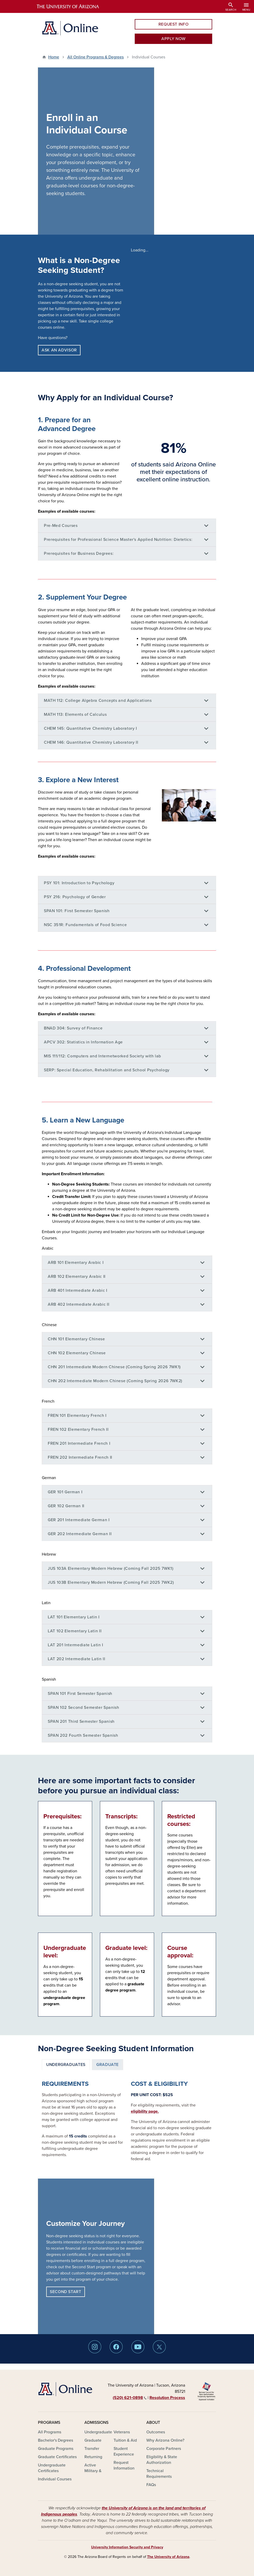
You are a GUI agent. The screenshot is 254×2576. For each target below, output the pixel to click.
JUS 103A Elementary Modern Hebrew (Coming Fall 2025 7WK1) (110, 1568)
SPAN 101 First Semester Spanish (80, 1693)
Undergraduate (98, 2432)
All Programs (49, 2432)
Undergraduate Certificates (52, 2468)
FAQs (151, 2484)
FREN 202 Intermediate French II (80, 1457)
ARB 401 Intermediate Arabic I (77, 1290)
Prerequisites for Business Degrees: (79, 553)
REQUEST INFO (173, 24)
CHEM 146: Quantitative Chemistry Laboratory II (91, 742)
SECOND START (65, 2291)
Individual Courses (55, 2479)
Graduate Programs (55, 2448)
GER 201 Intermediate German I (79, 1519)
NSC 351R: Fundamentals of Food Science (85, 924)
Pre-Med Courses (61, 525)
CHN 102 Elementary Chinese (77, 1353)
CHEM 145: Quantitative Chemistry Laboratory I (90, 728)
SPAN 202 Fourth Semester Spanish (83, 1735)
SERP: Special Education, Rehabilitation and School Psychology (107, 1070)
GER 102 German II (66, 1506)
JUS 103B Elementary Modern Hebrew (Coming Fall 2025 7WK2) (111, 1582)
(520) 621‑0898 (130, 2397)
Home (53, 57)
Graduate (92, 2440)
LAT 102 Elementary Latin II (74, 1631)
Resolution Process (167, 2397)
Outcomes (155, 2432)
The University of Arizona (168, 2557)
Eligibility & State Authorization (161, 2459)
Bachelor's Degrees (55, 2440)
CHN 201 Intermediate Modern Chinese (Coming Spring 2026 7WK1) (114, 1367)
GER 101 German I (65, 1492)
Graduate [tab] (107, 2064)
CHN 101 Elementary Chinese (76, 1339)
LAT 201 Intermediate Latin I (75, 1645)
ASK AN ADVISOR (59, 350)
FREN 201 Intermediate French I (79, 1443)
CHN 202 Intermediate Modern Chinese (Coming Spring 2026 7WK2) (115, 1380)
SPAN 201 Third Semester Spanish (81, 1721)
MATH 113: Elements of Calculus (75, 714)
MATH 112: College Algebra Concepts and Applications (98, 700)
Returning (93, 2456)
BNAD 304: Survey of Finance (73, 1028)
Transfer (91, 2448)
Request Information (124, 2465)
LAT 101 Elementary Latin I (74, 1617)
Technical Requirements (159, 2473)
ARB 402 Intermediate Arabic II (78, 1304)
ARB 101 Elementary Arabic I (76, 1262)
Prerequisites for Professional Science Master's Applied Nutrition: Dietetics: (118, 539)
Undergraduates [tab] (65, 2064)
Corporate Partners (163, 2448)
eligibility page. (145, 2111)
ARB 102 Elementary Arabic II (77, 1276)
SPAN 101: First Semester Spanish (76, 910)
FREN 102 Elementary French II (78, 1429)
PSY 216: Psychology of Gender (75, 896)
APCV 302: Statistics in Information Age (83, 1042)
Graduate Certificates (57, 2456)
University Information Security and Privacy (127, 2547)
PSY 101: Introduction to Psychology (79, 883)
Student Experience (124, 2451)
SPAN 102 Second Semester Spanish (83, 1707)
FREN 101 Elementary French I (77, 1415)
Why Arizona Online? (165, 2440)
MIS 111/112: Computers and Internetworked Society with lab (102, 1056)
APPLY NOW (173, 38)
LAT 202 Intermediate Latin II (76, 1659)
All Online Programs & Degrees (95, 57)
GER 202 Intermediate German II (80, 1533)
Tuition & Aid (125, 2440)
